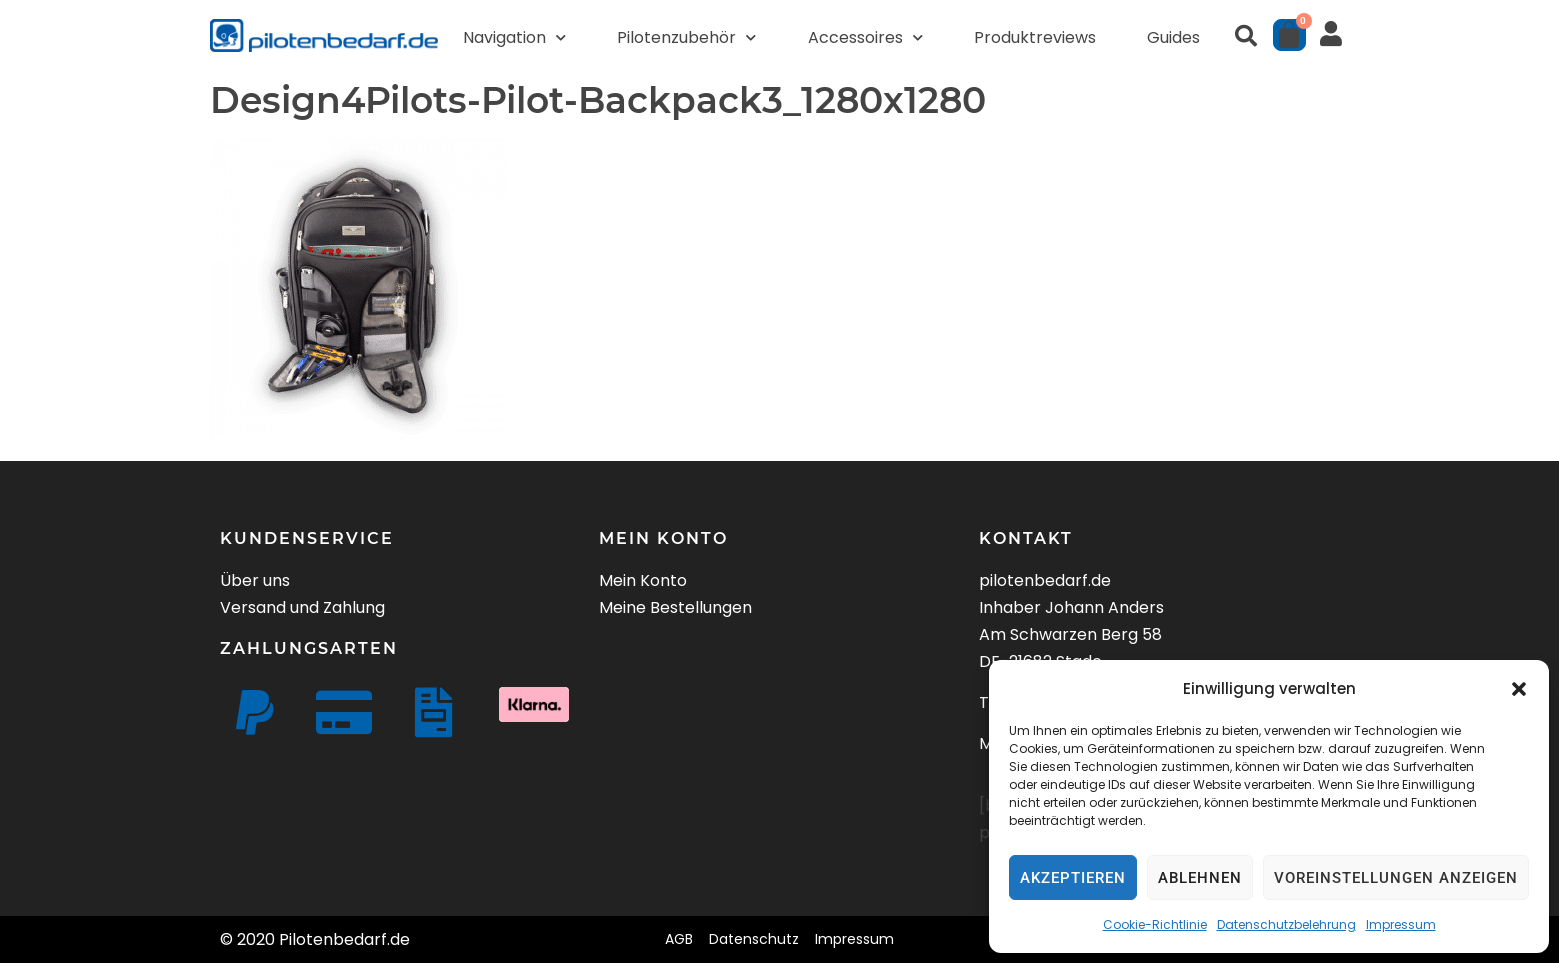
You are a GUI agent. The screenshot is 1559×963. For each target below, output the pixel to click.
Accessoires (865, 37)
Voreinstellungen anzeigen (1396, 878)
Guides (1173, 37)
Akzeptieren (1073, 878)
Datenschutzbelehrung (1286, 924)
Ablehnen (1200, 878)
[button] (1519, 689)
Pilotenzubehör (686, 37)
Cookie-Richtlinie (1155, 924)
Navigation (514, 37)
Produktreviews (1035, 37)
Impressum (1401, 924)
